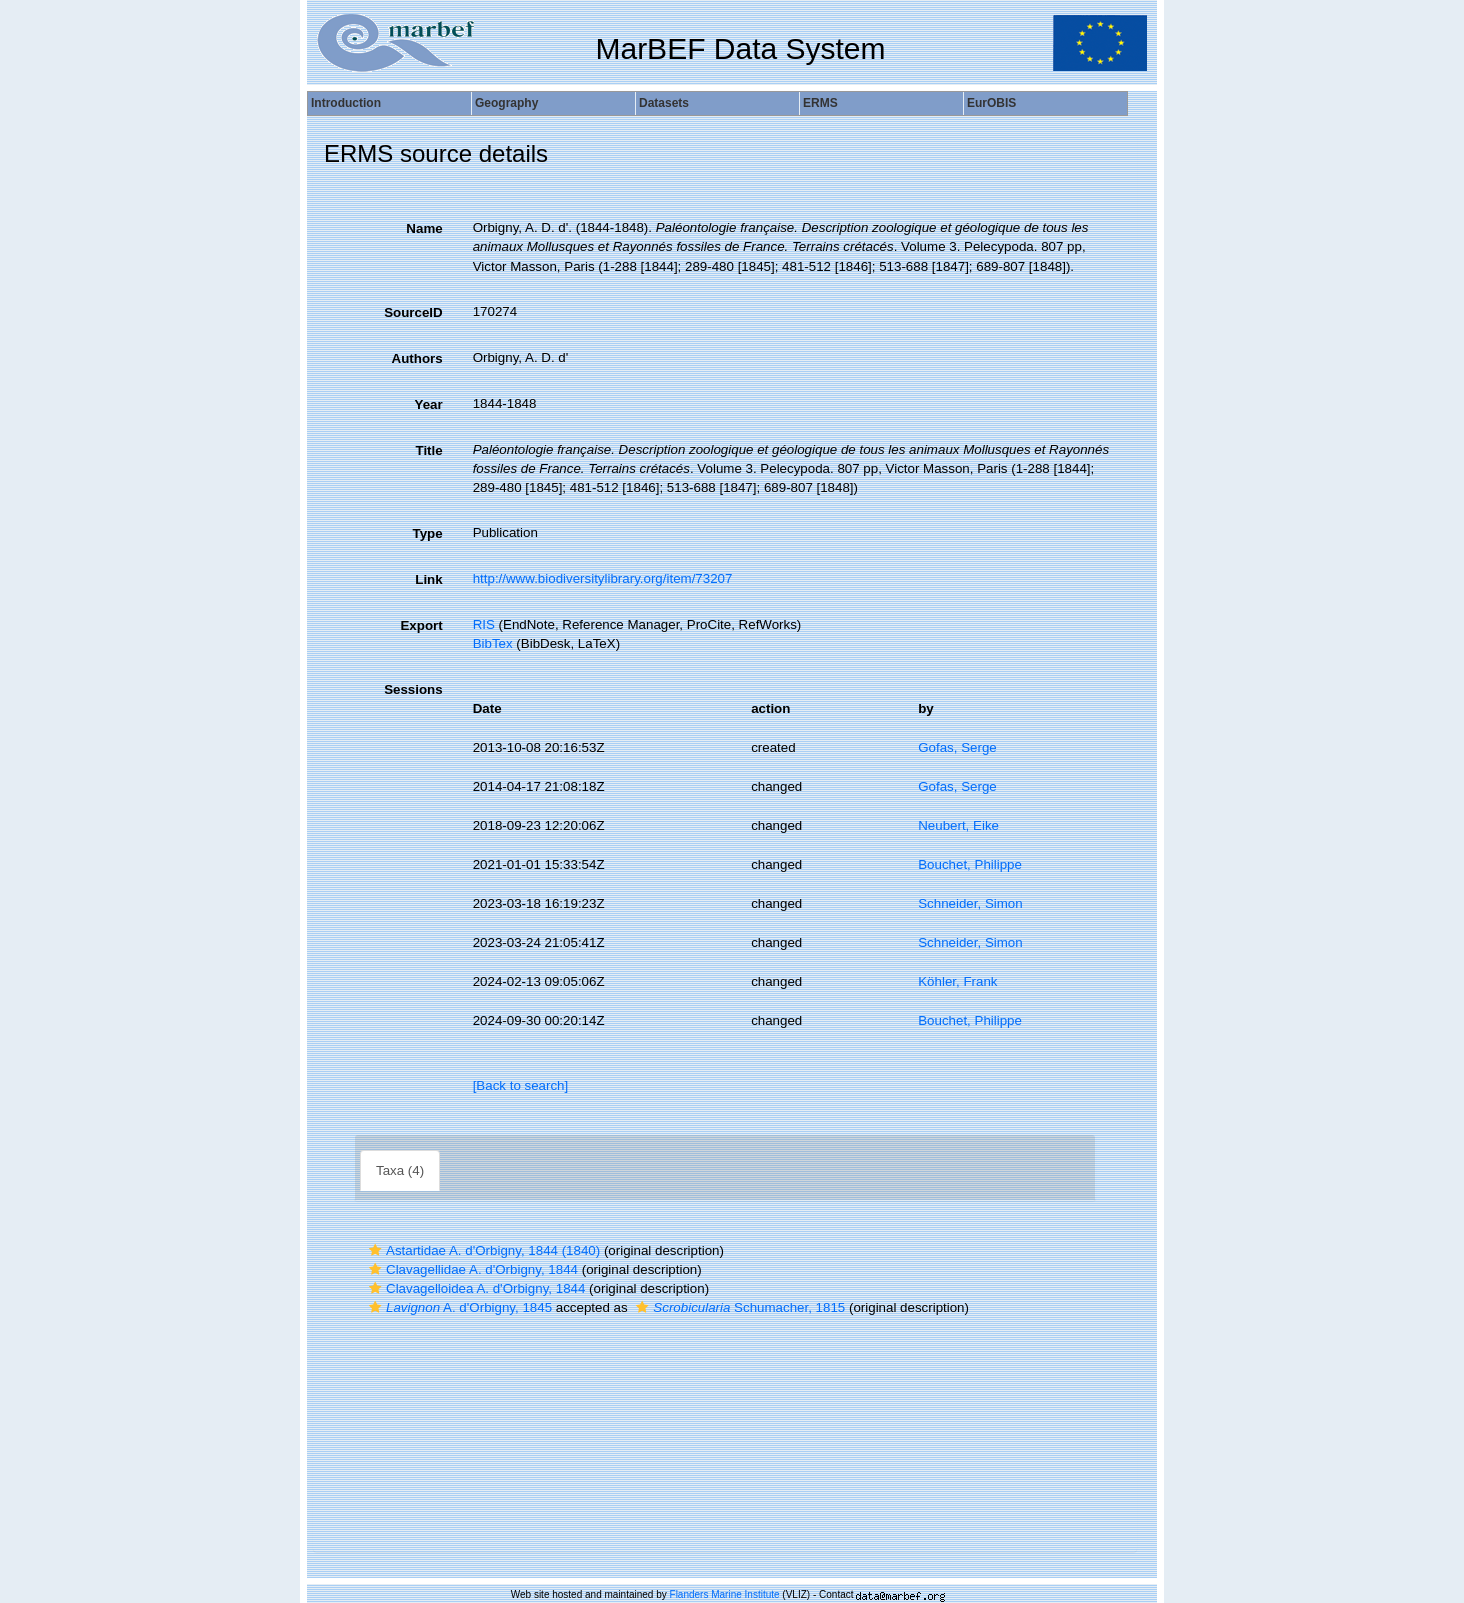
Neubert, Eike (958, 825)
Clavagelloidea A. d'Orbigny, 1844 (474, 1288)
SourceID (413, 312)
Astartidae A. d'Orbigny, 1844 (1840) (482, 1250)
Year (428, 404)
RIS (484, 624)
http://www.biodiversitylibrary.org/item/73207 (603, 578)
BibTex (493, 643)
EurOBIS (991, 103)
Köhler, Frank (957, 981)
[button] (375, 1250)
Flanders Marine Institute (725, 1594)
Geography (506, 103)
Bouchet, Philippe (970, 864)
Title (428, 450)
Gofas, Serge (957, 747)
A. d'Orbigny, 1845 (458, 1307)
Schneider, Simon (970, 903)
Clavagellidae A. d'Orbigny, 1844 (471, 1269)
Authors (417, 358)
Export (421, 625)
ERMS (820, 103)
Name (424, 228)
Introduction (346, 103)
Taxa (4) (400, 1170)
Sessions (413, 689)
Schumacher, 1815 (738, 1307)
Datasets (664, 103)
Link (428, 579)
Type (428, 533)
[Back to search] (521, 1085)
